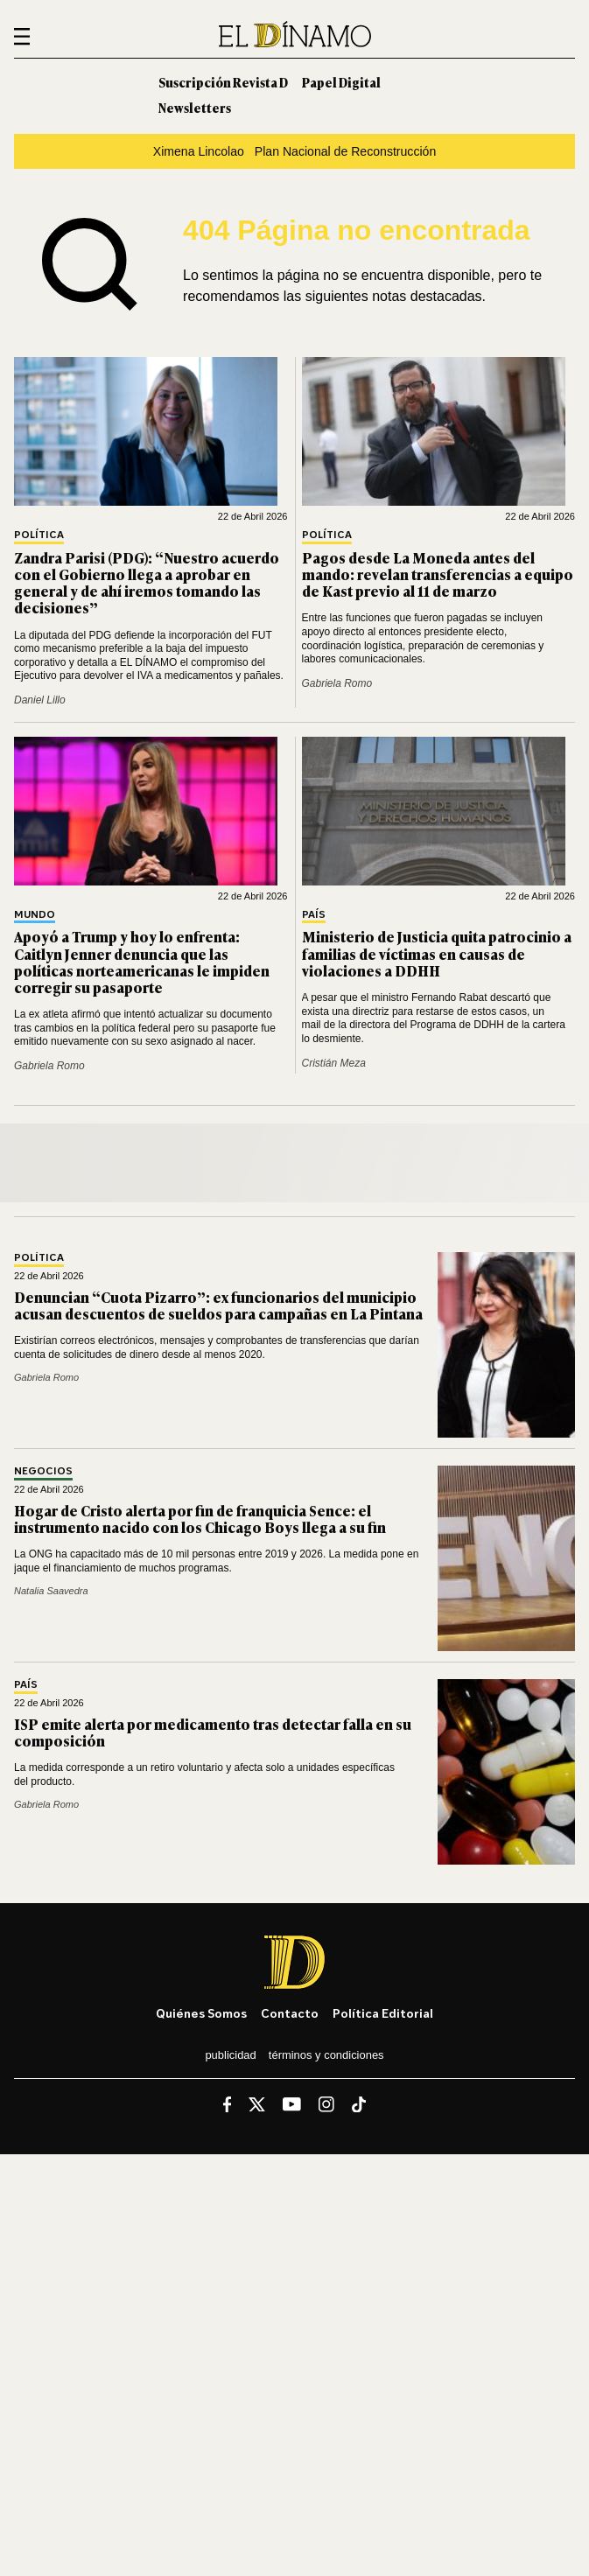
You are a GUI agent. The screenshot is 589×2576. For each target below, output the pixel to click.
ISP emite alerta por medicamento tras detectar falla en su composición (212, 1732)
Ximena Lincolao (198, 151)
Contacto (290, 2013)
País (314, 914)
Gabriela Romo (337, 683)
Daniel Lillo (40, 700)
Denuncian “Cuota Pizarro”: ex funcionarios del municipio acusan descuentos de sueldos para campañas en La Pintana (218, 1305)
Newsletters (194, 107)
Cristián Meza (334, 1063)
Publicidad (230, 2055)
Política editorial (383, 2013)
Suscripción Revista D (223, 82)
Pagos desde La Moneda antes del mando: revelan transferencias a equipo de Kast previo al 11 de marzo (437, 574)
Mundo (34, 914)
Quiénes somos (201, 2013)
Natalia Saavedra (51, 1591)
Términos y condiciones (326, 2055)
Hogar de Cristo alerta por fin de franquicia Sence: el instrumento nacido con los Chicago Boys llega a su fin (200, 1518)
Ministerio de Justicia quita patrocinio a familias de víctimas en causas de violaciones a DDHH (436, 953)
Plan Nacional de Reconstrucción (345, 151)
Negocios (43, 1471)
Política (39, 535)
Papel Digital (341, 82)
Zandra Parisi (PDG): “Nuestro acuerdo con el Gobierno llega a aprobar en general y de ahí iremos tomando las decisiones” (146, 583)
